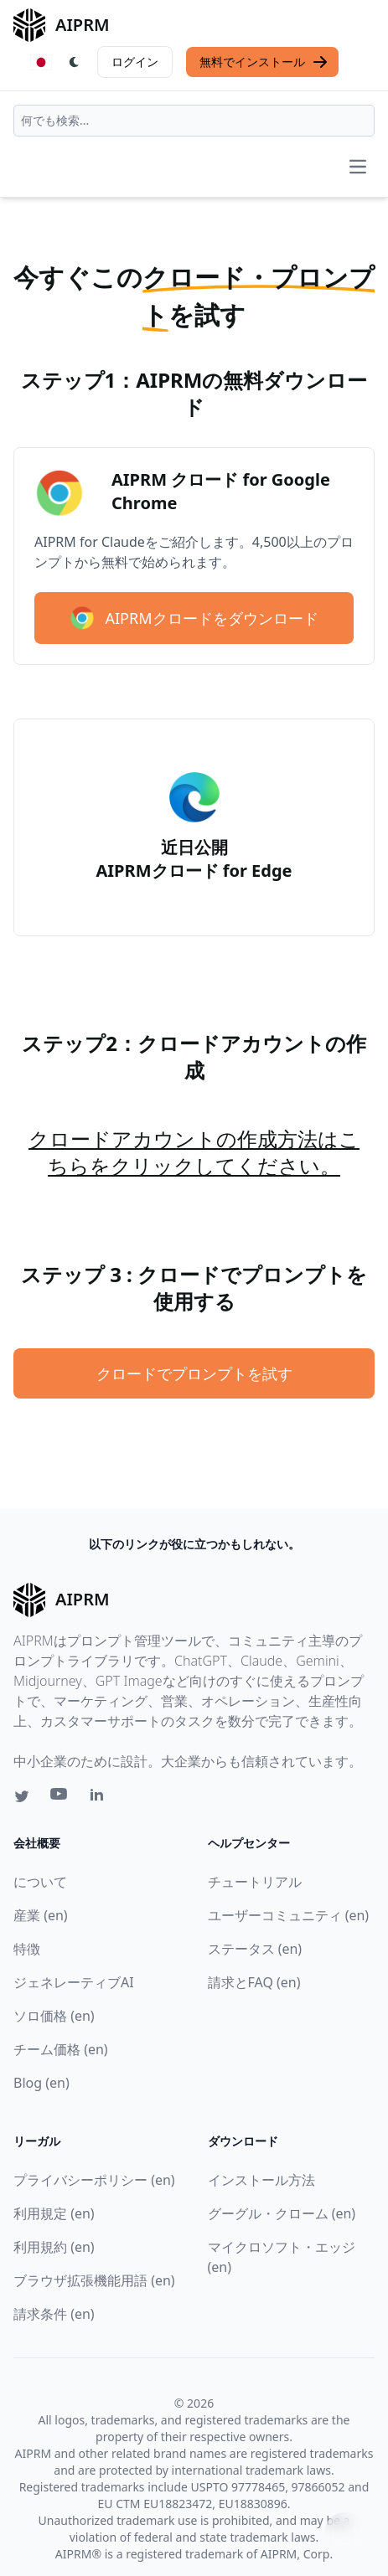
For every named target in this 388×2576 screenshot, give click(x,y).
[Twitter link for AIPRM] (21, 1796)
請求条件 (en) (54, 2314)
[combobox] (194, 121)
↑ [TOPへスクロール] (344, 2532)
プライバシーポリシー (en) (94, 2180)
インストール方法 (261, 2180)
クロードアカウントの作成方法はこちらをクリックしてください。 (194, 1152)
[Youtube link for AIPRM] (60, 1798)
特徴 (26, 1949)
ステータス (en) (255, 1949)
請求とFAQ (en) (254, 1982)
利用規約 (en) (54, 2247)
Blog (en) (41, 2083)
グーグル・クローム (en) (282, 2213)
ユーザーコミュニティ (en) (289, 1915)
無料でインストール (264, 62)
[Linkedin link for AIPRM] (101, 1798)
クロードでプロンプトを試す (194, 1373)
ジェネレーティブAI (73, 1982)
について (40, 1882)
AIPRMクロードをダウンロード (194, 618)
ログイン (134, 62)
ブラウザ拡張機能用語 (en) (94, 2280)
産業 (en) (40, 1915)
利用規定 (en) (54, 2213)
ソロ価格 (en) (54, 2016)
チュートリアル (255, 1882)
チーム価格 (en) (60, 2049)
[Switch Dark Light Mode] (74, 62)
